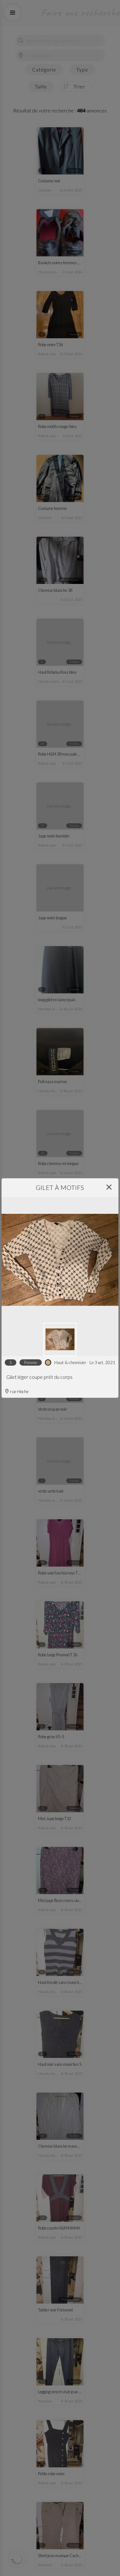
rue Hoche (17, 1391)
